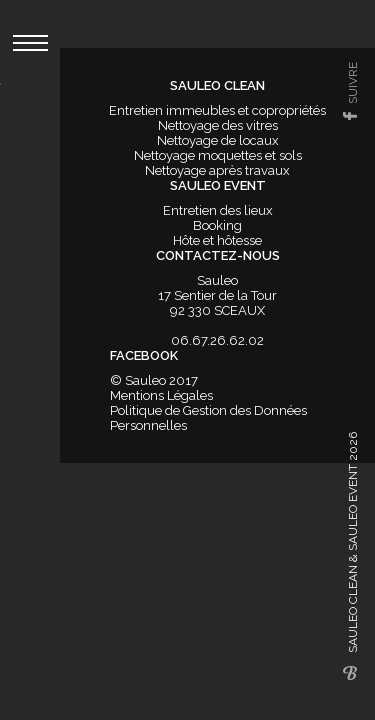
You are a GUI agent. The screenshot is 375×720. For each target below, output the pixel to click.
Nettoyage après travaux (217, 170)
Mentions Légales (161, 395)
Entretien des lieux (218, 210)
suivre (353, 83)
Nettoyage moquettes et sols (218, 155)
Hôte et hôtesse (217, 240)
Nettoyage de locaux (218, 140)
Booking (217, 225)
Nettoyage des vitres (218, 125)
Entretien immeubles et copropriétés (217, 110)
